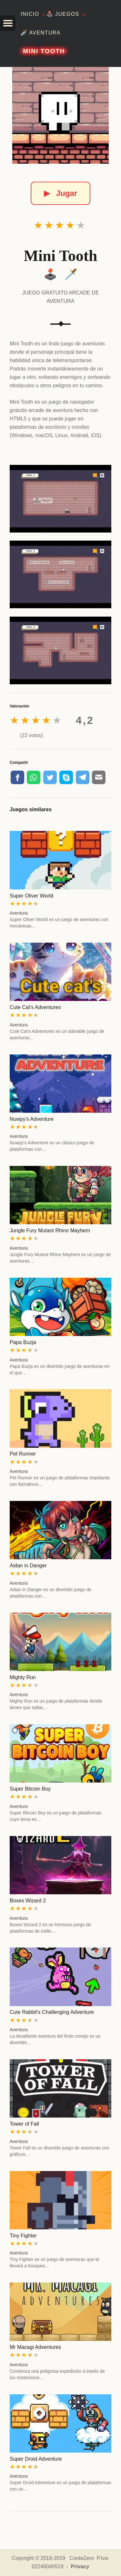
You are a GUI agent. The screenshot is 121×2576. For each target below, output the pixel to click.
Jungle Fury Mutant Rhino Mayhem (50, 1230)
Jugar (60, 193)
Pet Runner (23, 1453)
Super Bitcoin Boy (30, 1789)
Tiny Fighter (23, 2235)
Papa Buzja (23, 1342)
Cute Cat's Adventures (35, 1007)
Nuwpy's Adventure (32, 1119)
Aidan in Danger (28, 1565)
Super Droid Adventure (36, 2459)
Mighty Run (23, 1677)
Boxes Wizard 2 (28, 1900)
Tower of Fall (24, 2124)
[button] (7, 23)
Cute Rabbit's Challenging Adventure (52, 2012)
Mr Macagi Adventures (35, 2347)
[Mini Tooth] (60, 115)
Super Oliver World (31, 896)
